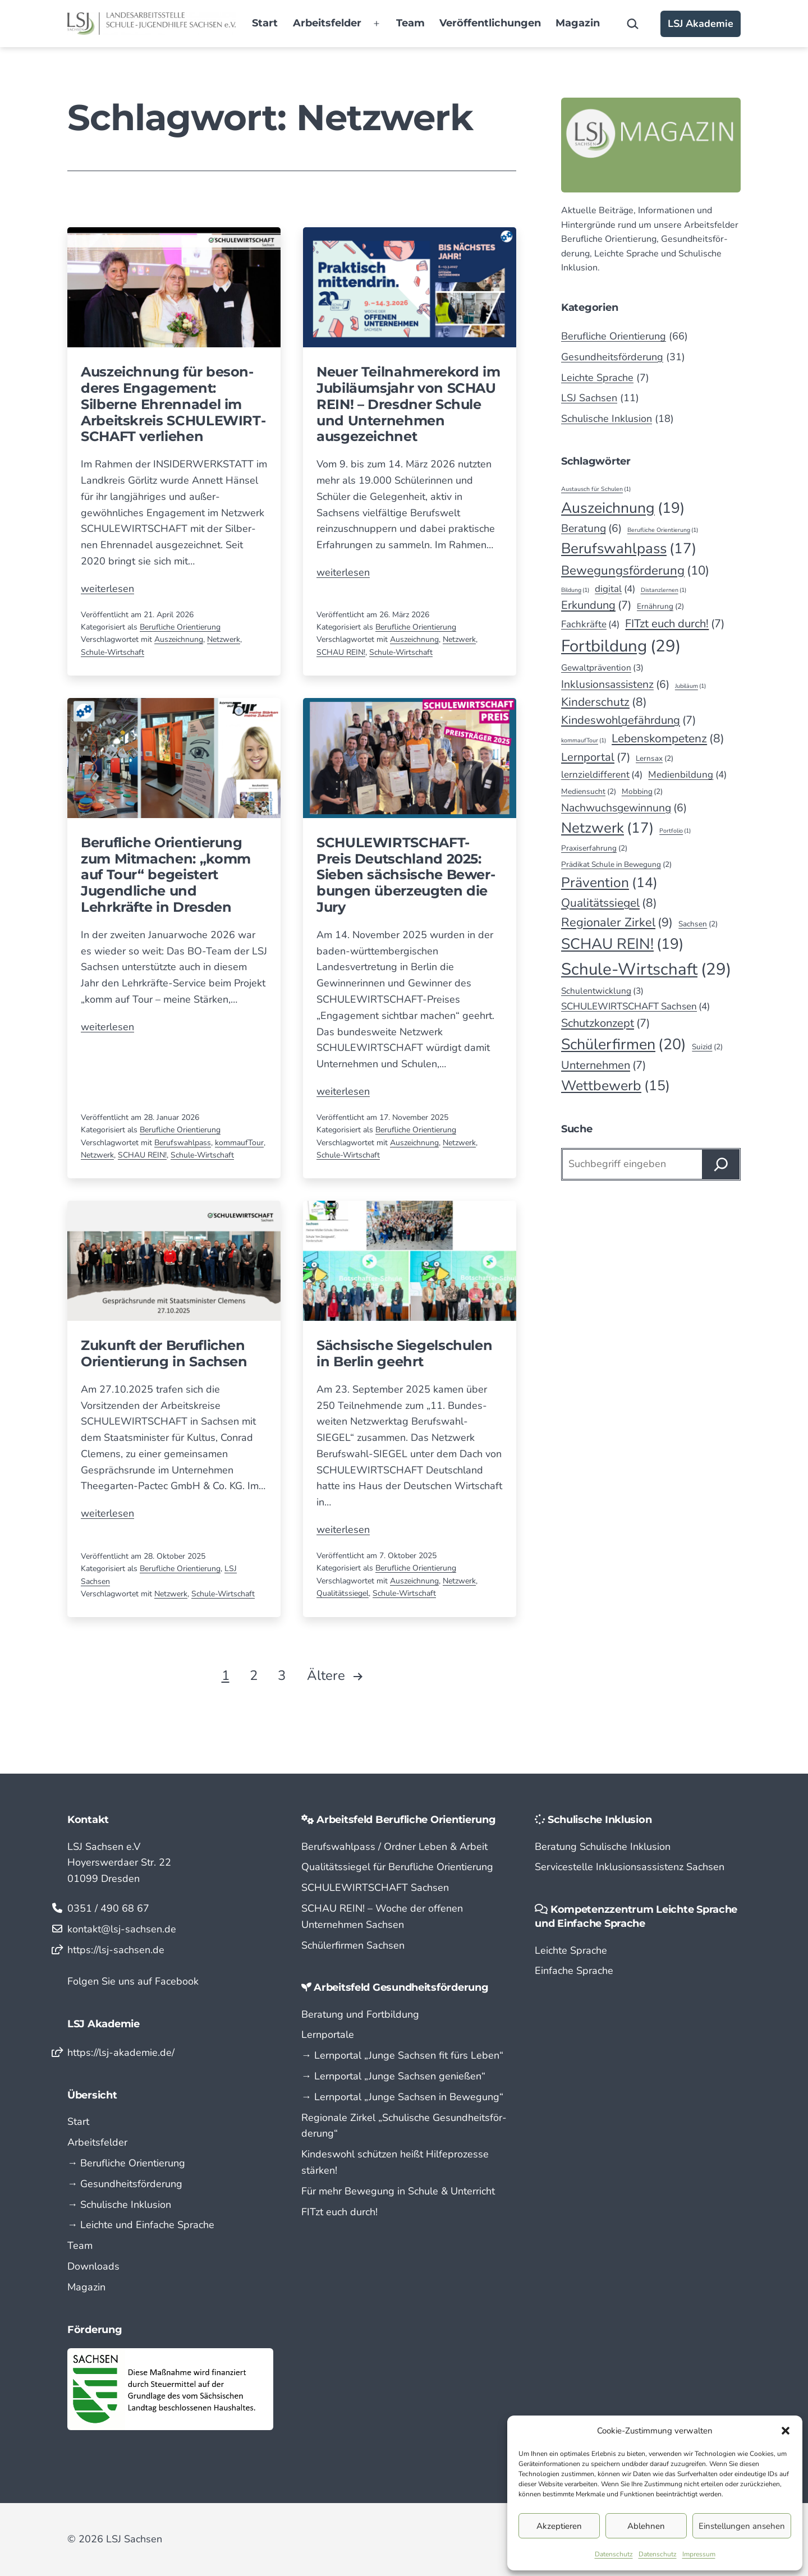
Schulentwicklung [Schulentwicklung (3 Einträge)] (602, 991)
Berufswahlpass (182, 1142)
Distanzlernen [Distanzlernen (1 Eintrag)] (663, 590)
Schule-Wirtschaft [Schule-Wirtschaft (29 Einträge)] (646, 969)
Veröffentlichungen (490, 23)
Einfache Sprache (574, 1970)
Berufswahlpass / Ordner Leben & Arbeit (394, 1846)
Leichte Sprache (597, 377)
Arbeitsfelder (327, 23)
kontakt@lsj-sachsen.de (121, 1929)
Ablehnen (646, 2526)
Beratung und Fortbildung (360, 2014)
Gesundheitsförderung (612, 357)
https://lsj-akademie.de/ (121, 2052)
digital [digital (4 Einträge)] (615, 588)
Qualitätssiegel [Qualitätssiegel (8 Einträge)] (609, 903)
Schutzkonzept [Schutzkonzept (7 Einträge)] (605, 1023)
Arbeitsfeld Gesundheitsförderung (401, 1987)
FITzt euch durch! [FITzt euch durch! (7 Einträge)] (674, 624)
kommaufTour (239, 1142)
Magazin (578, 23)
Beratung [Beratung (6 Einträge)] (591, 528)
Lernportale (327, 2034)
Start (265, 23)
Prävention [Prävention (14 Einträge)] (609, 883)
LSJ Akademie (700, 23)
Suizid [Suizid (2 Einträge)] (707, 1047)
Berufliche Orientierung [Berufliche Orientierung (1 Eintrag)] (662, 530)
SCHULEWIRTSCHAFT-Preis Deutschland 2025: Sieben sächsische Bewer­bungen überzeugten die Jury (405, 874)
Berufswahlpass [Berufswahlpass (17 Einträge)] (628, 548)
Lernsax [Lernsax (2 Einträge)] (654, 758)
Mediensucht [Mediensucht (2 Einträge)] (588, 792)
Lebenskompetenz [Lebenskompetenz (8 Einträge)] (668, 739)
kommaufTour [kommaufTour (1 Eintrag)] (583, 740)
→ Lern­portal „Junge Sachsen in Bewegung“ (402, 2097)
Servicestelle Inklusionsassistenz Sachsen (629, 1867)
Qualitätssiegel (342, 1593)
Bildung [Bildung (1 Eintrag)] (575, 590)
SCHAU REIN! (340, 652)
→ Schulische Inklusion (119, 2204)
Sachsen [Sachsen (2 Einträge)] (698, 924)
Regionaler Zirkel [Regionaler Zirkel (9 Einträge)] (617, 923)
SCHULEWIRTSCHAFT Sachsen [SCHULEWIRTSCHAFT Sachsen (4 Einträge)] (635, 1006)
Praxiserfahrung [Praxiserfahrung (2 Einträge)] (594, 848)
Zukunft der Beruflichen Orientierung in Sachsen (164, 1353)
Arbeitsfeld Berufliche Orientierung (406, 1819)
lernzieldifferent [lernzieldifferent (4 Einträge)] (601, 774)
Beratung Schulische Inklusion (603, 1846)
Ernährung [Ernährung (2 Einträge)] (660, 606)
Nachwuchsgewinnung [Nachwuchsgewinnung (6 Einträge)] (624, 807)
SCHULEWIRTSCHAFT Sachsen (375, 1887)
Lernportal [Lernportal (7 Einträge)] (595, 757)
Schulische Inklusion (606, 418)
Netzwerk (223, 639)
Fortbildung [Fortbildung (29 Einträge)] (621, 646)
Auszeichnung (178, 639)
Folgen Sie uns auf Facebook (133, 1981)
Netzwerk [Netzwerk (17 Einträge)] (607, 827)
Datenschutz (614, 2554)
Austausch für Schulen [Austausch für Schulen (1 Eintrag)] (596, 489)
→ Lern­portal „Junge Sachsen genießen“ (393, 2076)
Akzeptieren (559, 2526)
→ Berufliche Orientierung (126, 2163)
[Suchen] (721, 1164)
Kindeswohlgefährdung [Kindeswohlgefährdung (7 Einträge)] (628, 720)
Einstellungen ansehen (742, 2526)
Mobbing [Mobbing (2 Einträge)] (642, 792)
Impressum (698, 2554)
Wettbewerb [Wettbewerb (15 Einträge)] (615, 1086)
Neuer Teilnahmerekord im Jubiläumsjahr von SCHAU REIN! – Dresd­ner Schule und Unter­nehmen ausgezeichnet (408, 404)
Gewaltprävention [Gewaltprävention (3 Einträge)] (602, 668)
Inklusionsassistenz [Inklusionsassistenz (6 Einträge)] (615, 684)
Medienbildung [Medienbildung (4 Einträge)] (687, 774)
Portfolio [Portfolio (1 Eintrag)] (675, 830)
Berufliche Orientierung (180, 627)
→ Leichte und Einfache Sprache (140, 2224)
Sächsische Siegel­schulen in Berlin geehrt (404, 1353)
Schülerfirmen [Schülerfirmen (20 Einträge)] (623, 1044)
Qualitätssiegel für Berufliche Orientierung (397, 1867)
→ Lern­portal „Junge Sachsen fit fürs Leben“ (402, 2055)
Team (410, 23)
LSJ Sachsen (589, 398)
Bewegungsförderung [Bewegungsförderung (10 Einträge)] (635, 571)
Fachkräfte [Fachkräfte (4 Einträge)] (590, 624)
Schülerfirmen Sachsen (353, 1945)
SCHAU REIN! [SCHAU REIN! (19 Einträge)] (622, 944)
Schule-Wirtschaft (112, 652)
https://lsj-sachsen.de (115, 1950)
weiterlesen (107, 588)
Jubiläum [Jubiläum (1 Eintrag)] (690, 686)
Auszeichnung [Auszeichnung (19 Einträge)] (623, 508)
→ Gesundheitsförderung (124, 2184)
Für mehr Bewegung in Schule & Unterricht (398, 2191)
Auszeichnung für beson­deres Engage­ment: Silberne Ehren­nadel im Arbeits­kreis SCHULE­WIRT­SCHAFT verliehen (173, 404)
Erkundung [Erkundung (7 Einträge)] (596, 605)
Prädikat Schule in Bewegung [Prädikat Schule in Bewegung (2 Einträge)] (616, 864)
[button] (785, 2430)
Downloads (93, 2266)
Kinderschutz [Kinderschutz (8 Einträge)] (604, 702)
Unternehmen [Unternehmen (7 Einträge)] (603, 1066)
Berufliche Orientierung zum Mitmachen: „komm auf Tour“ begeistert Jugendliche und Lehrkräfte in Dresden (166, 874)
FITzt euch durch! (339, 2212)
